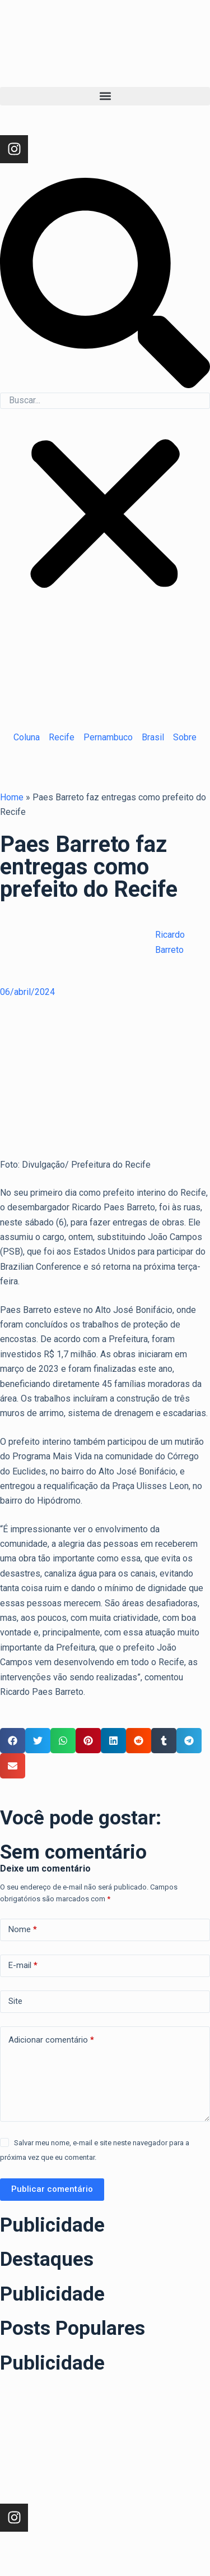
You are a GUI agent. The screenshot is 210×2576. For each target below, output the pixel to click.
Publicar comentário (52, 2189)
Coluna (26, 737)
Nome (22, 1930)
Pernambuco (108, 737)
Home (12, 797)
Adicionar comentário (51, 2040)
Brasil (153, 737)
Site (15, 2001)
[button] (105, 96)
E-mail (23, 1966)
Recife (61, 737)
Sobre (185, 737)
